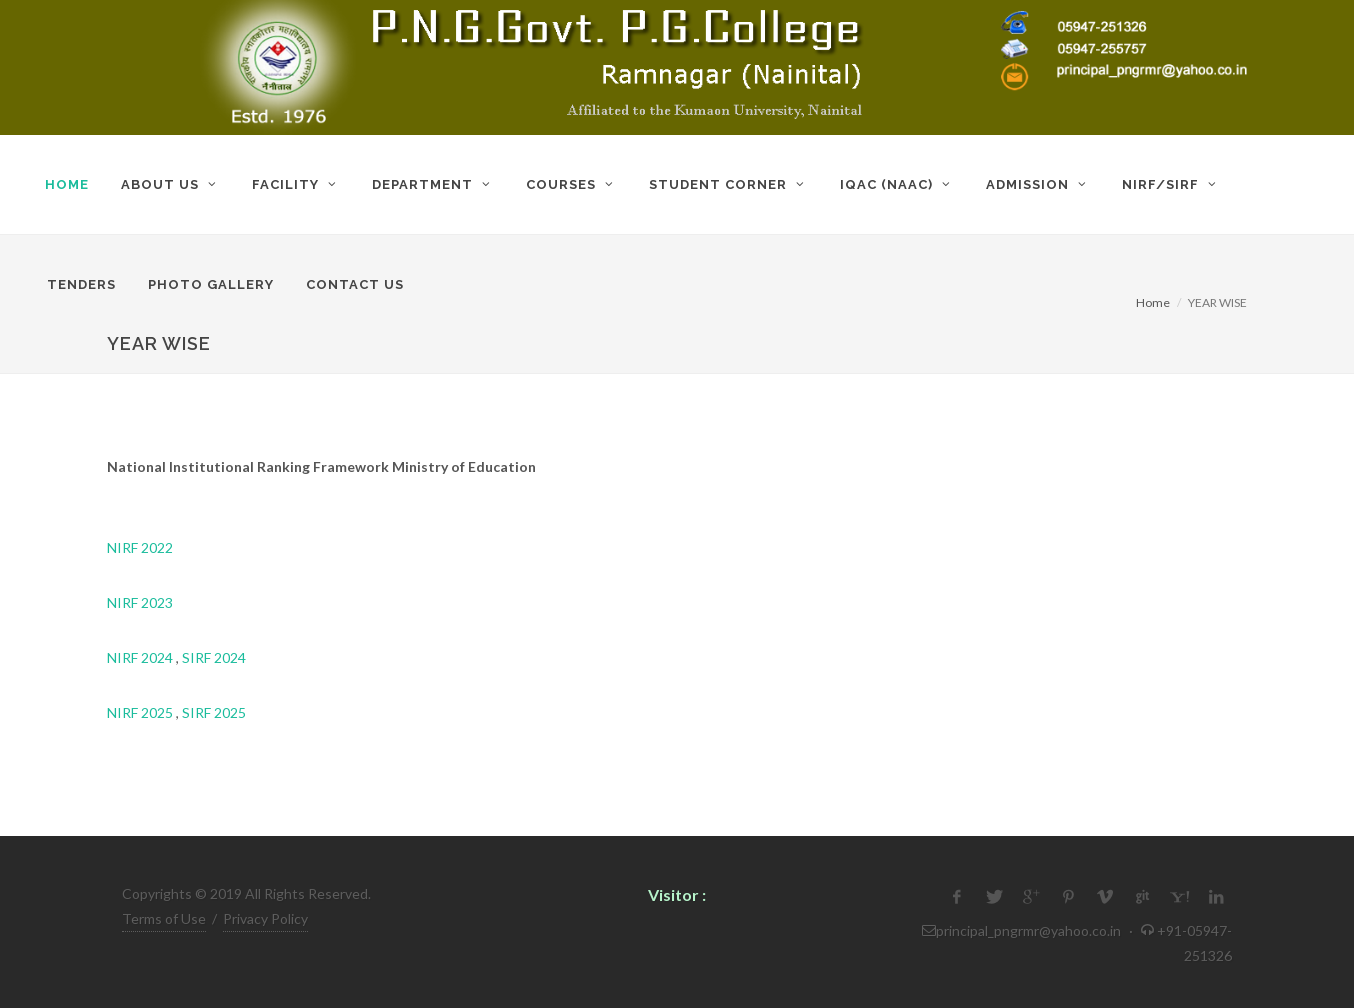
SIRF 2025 (214, 712)
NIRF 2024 (140, 657)
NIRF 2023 (140, 602)
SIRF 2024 (214, 657)
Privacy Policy (265, 918)
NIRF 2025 (140, 712)
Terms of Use (164, 918)
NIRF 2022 (140, 547)
